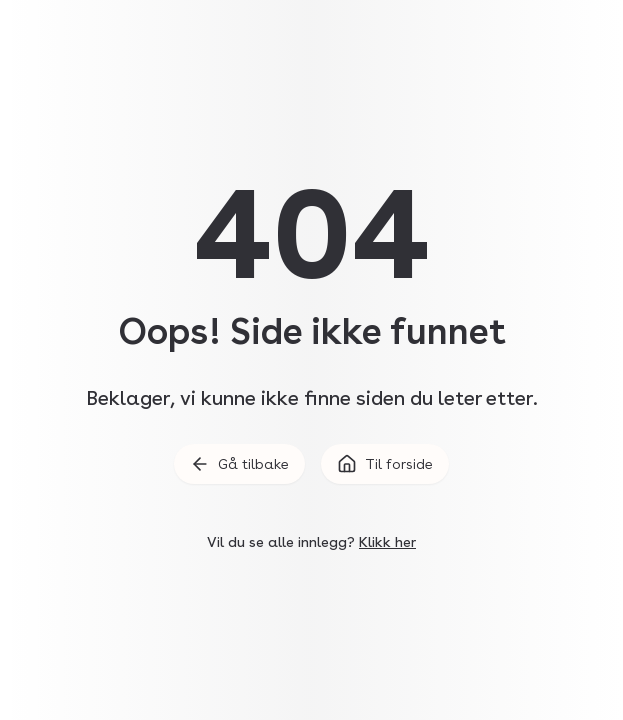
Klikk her (387, 542)
